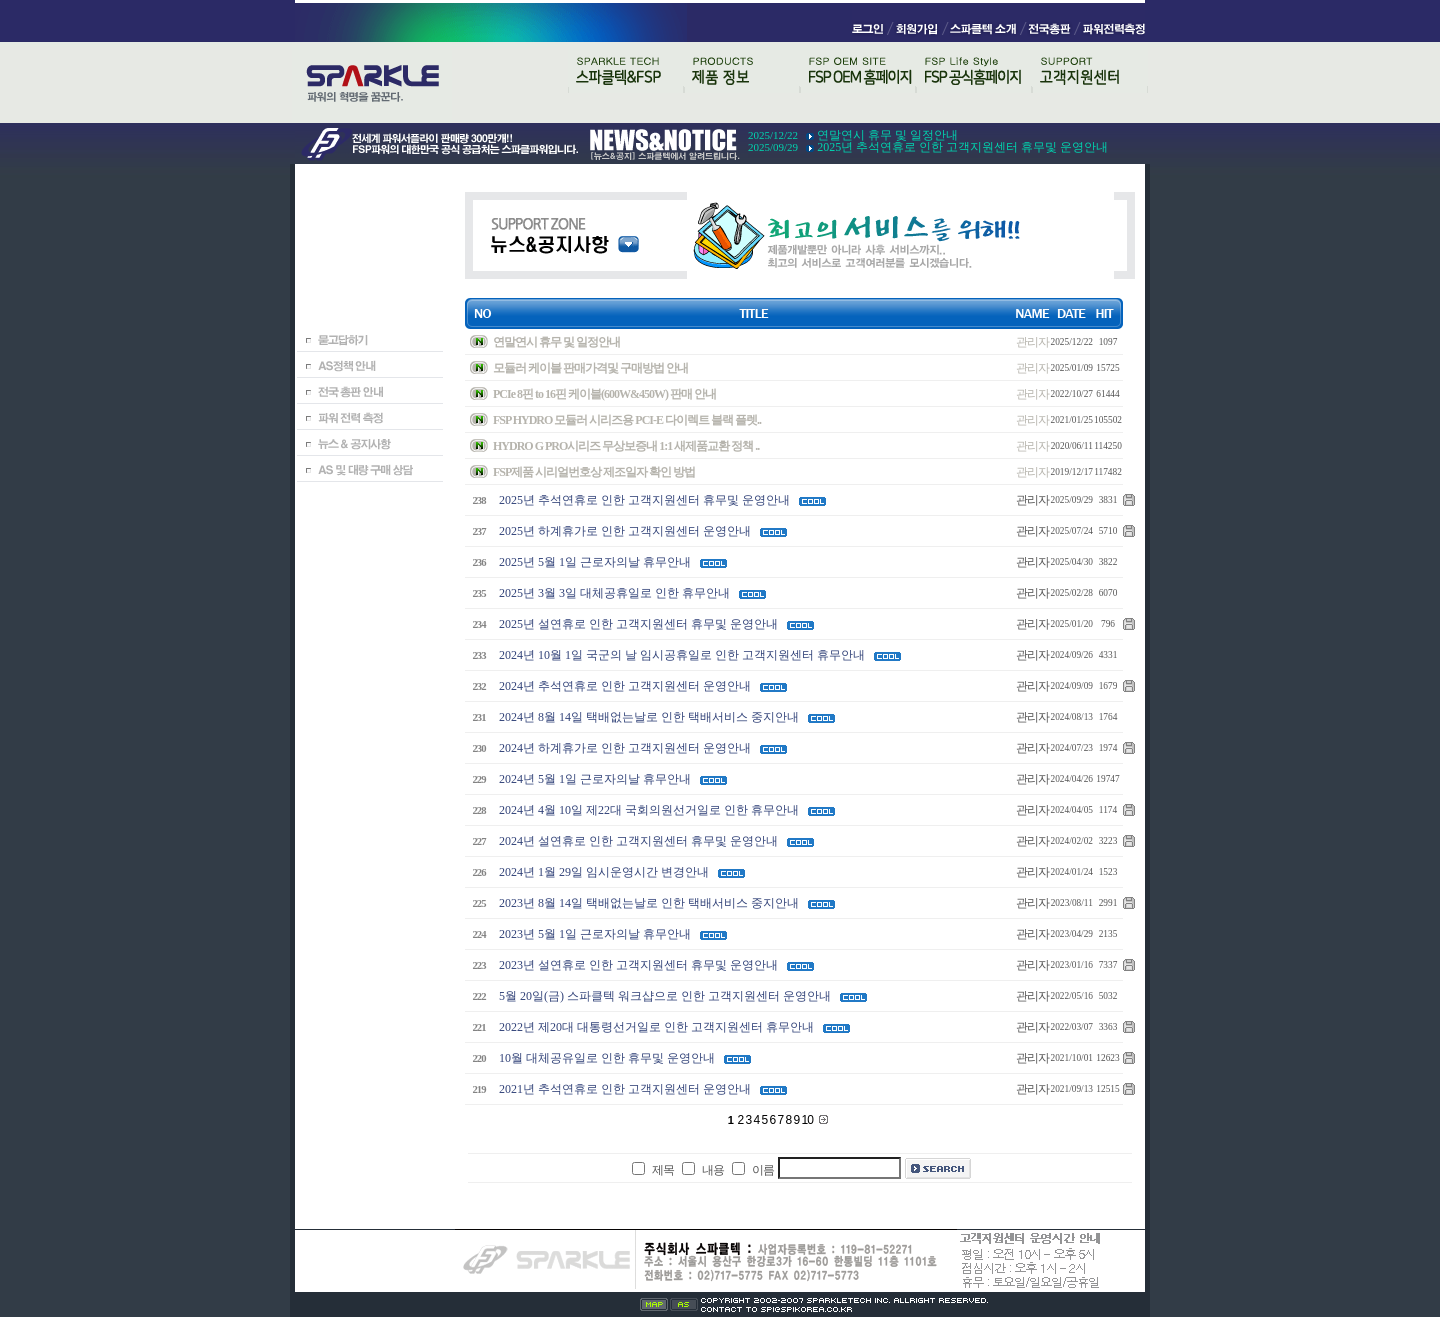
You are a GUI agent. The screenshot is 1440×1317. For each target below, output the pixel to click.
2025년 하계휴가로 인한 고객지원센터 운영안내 (625, 531)
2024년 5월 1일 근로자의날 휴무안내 (595, 779)
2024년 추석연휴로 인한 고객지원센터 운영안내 (625, 686)
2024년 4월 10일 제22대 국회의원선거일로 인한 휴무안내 (649, 810)
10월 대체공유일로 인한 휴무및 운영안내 (607, 1058)
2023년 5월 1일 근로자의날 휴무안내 (595, 934)
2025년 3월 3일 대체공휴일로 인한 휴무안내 (614, 593)
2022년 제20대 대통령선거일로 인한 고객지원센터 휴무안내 (656, 1027)
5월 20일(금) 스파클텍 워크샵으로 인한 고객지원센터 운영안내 (665, 996)
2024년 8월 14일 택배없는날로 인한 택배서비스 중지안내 (649, 717)
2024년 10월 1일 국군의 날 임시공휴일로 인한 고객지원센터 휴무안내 (682, 655)
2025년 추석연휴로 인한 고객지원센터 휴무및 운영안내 (962, 147)
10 (809, 1120)
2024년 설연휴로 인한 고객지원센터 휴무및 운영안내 (638, 841)
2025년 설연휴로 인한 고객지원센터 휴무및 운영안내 (638, 624)
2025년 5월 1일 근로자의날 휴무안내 (595, 562)
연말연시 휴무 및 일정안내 (887, 135)
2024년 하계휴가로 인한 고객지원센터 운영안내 (625, 748)
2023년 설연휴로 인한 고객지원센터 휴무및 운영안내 (638, 965)
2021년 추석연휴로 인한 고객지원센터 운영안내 (625, 1089)
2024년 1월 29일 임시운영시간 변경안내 (604, 872)
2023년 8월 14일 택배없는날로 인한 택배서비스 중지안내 (649, 903)
